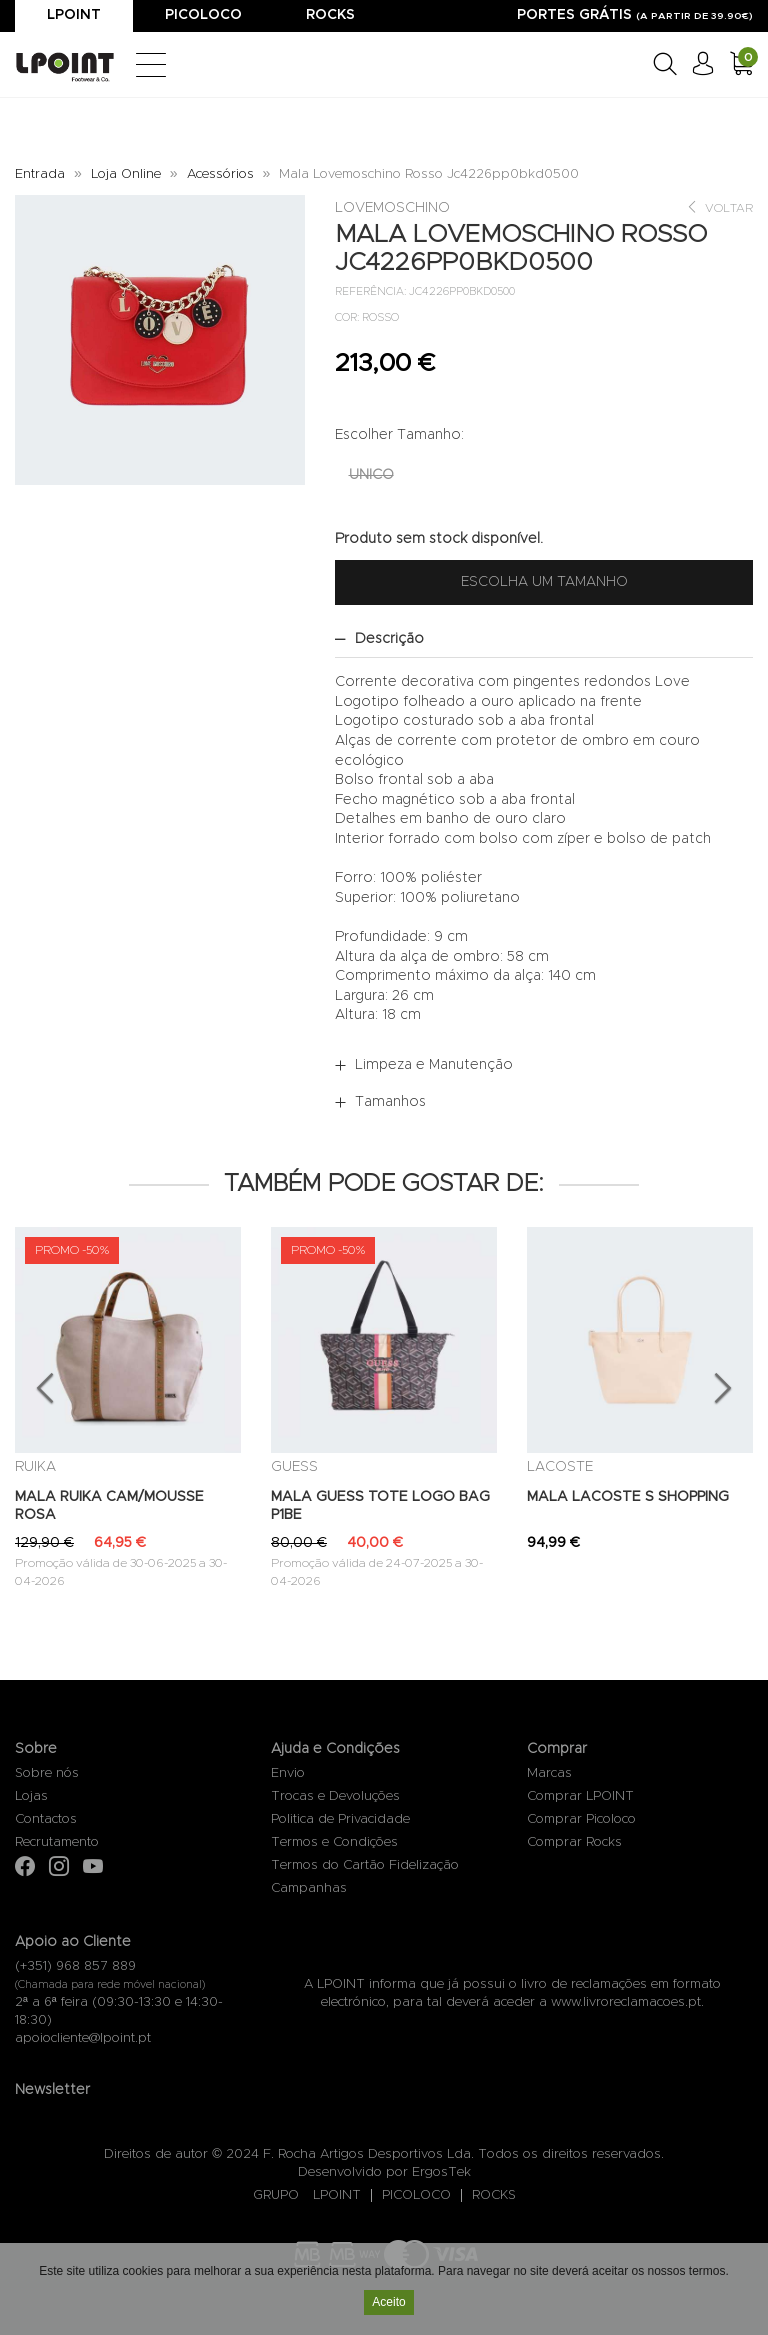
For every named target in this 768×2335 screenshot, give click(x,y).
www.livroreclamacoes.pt (626, 2002)
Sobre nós (47, 1773)
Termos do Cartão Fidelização (365, 1865)
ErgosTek (441, 2172)
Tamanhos (390, 1102)
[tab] (544, 639)
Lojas (31, 1796)
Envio (288, 1773)
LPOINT (337, 2195)
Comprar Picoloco (581, 1819)
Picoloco (203, 15)
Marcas (549, 1773)
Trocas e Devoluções (335, 1796)
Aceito (388, 2303)
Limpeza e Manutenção (434, 1065)
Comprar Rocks (574, 1842)
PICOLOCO (416, 2195)
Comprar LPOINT (580, 1796)
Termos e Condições (334, 1842)
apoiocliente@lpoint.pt (83, 2038)
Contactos (46, 1819)
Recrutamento (57, 1842)
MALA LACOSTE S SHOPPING (628, 1497)
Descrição (389, 639)
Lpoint (74, 15)
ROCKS (494, 2195)
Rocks (330, 15)
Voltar (719, 207)
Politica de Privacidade (340, 1819)
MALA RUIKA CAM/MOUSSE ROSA (109, 1506)
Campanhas (309, 1888)
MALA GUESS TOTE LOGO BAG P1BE (380, 1506)
